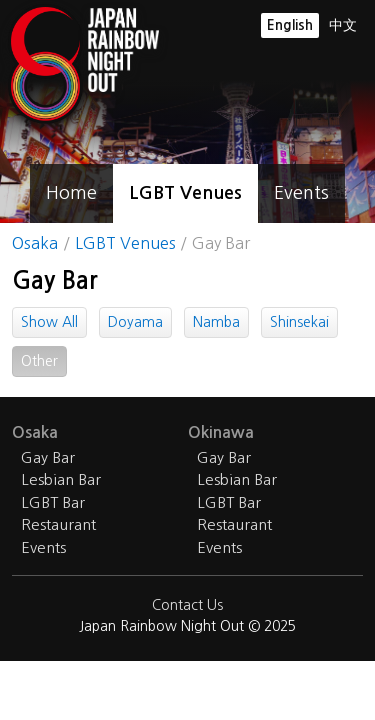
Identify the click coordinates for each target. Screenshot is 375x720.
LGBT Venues (185, 193)
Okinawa (221, 432)
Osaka (35, 243)
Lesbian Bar (61, 479)
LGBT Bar (53, 502)
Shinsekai (299, 322)
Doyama (135, 322)
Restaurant (58, 524)
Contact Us (187, 605)
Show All (49, 322)
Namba (216, 322)
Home (71, 193)
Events (301, 193)
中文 (343, 25)
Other (39, 361)
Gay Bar (48, 457)
